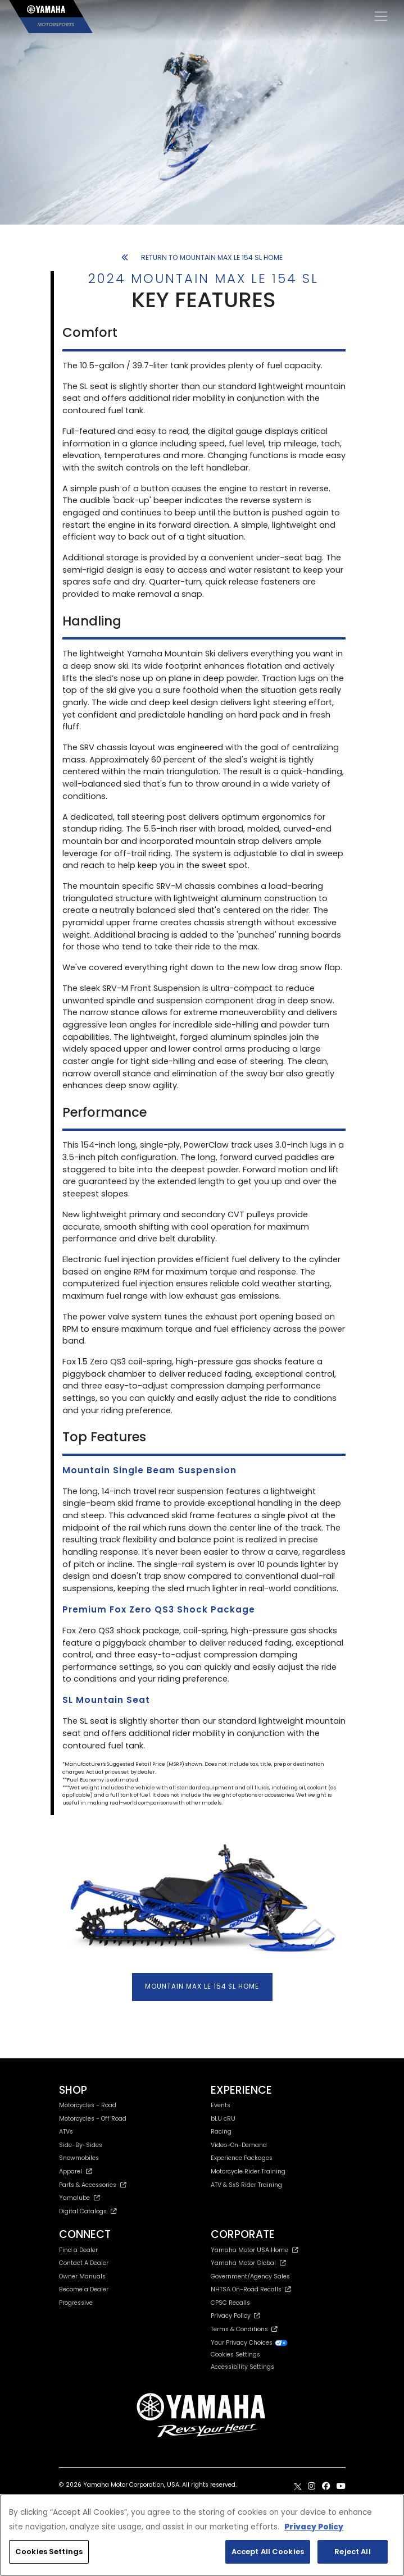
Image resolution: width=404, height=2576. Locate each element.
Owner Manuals (82, 2276)
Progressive (76, 2303)
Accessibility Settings (242, 2367)
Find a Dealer (78, 2250)
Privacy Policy (235, 2316)
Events (220, 2105)
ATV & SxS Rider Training (246, 2185)
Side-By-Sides (80, 2145)
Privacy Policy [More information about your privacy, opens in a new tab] (313, 2527)
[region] (202, 2535)
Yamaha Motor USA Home (255, 2250)
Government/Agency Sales (250, 2276)
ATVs (66, 2131)
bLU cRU (223, 2118)
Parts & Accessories (93, 2185)
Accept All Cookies (267, 2551)
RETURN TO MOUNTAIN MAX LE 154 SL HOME (202, 257)
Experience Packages (242, 2158)
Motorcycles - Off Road (92, 2118)
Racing (221, 2131)
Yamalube (80, 2198)
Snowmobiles (79, 2158)
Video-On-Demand (239, 2145)
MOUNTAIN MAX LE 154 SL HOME (202, 1986)
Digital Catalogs (88, 2211)
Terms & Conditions (244, 2329)
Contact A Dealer (83, 2263)
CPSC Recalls (230, 2303)
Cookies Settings (235, 2355)
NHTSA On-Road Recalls (251, 2289)
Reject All (352, 2551)
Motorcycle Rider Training (248, 2171)
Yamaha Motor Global (249, 2263)
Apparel (76, 2171)
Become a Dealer (83, 2289)
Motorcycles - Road (87, 2105)
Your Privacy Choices (249, 2343)
